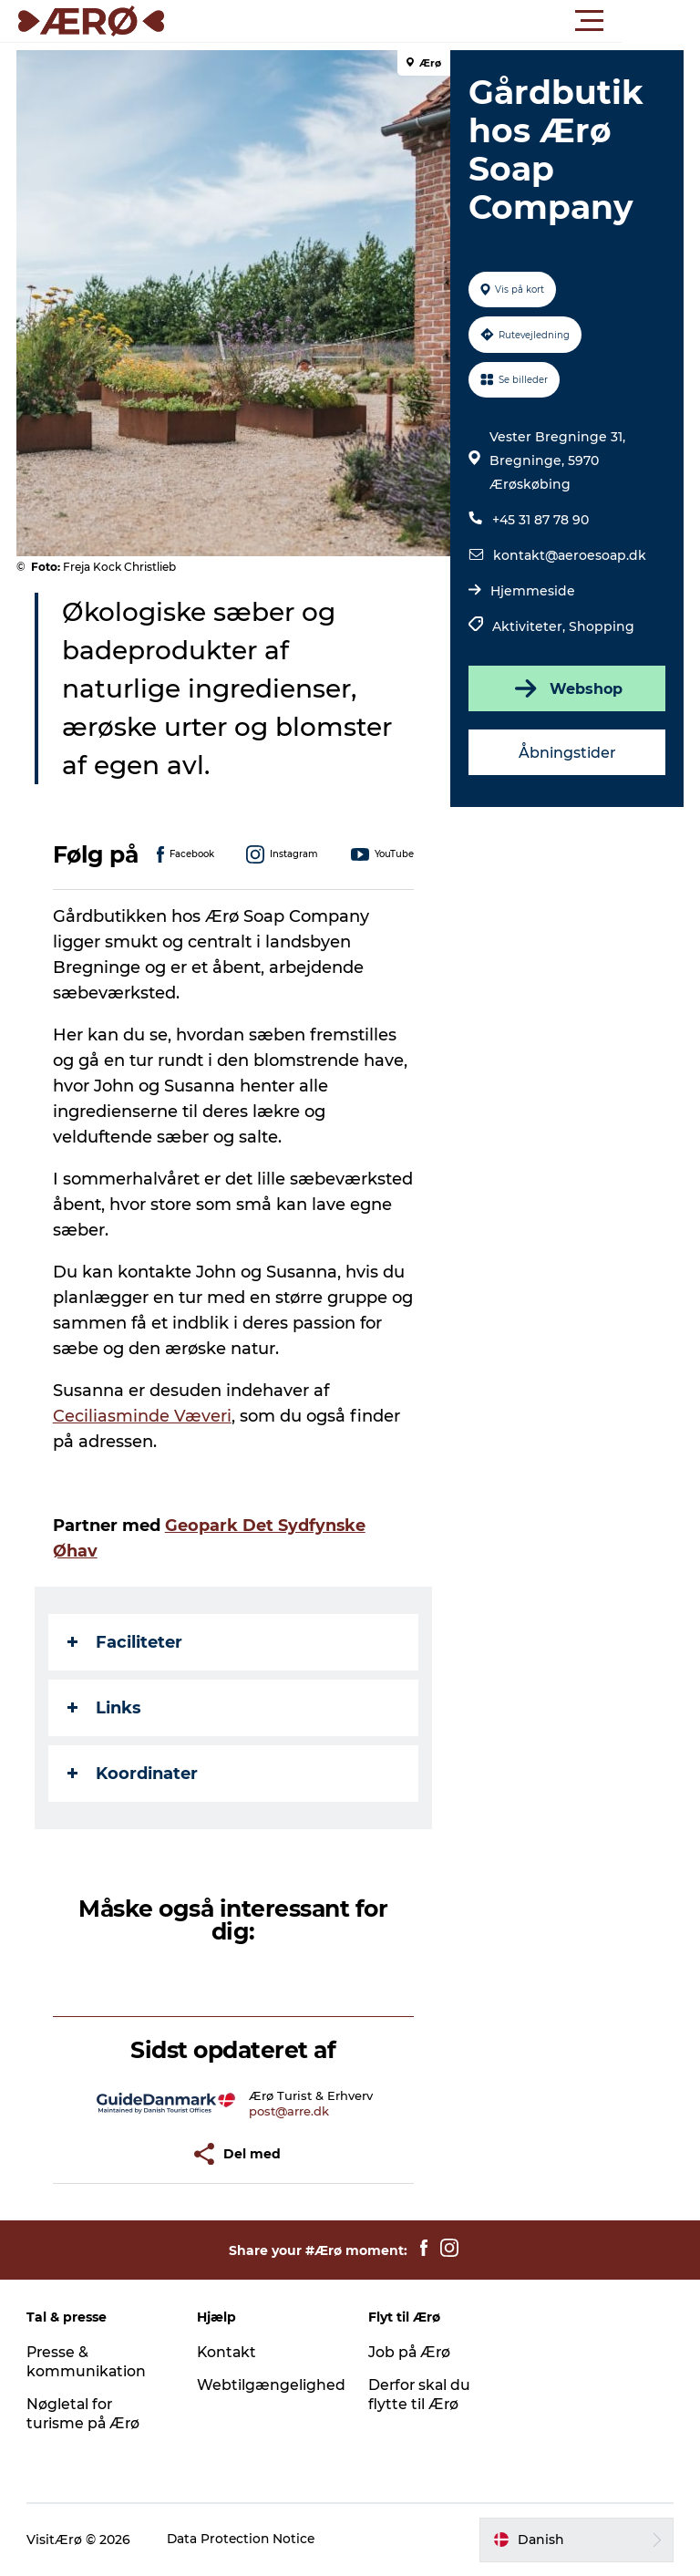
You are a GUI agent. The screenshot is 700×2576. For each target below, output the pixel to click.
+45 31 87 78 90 (539, 520)
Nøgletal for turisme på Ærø (85, 2413)
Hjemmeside (531, 591)
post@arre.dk (290, 2111)
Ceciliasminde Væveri (144, 1416)
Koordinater (134, 1774)
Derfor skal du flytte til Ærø (420, 2394)
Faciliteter (126, 1642)
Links (106, 1708)
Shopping (600, 626)
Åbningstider (565, 752)
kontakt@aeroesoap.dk (568, 555)
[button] (432, 21)
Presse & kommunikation (87, 2361)
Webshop (566, 688)
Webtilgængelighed (272, 2385)
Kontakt (228, 2352)
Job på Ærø (410, 2352)
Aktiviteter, (529, 626)
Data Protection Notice (243, 2539)
